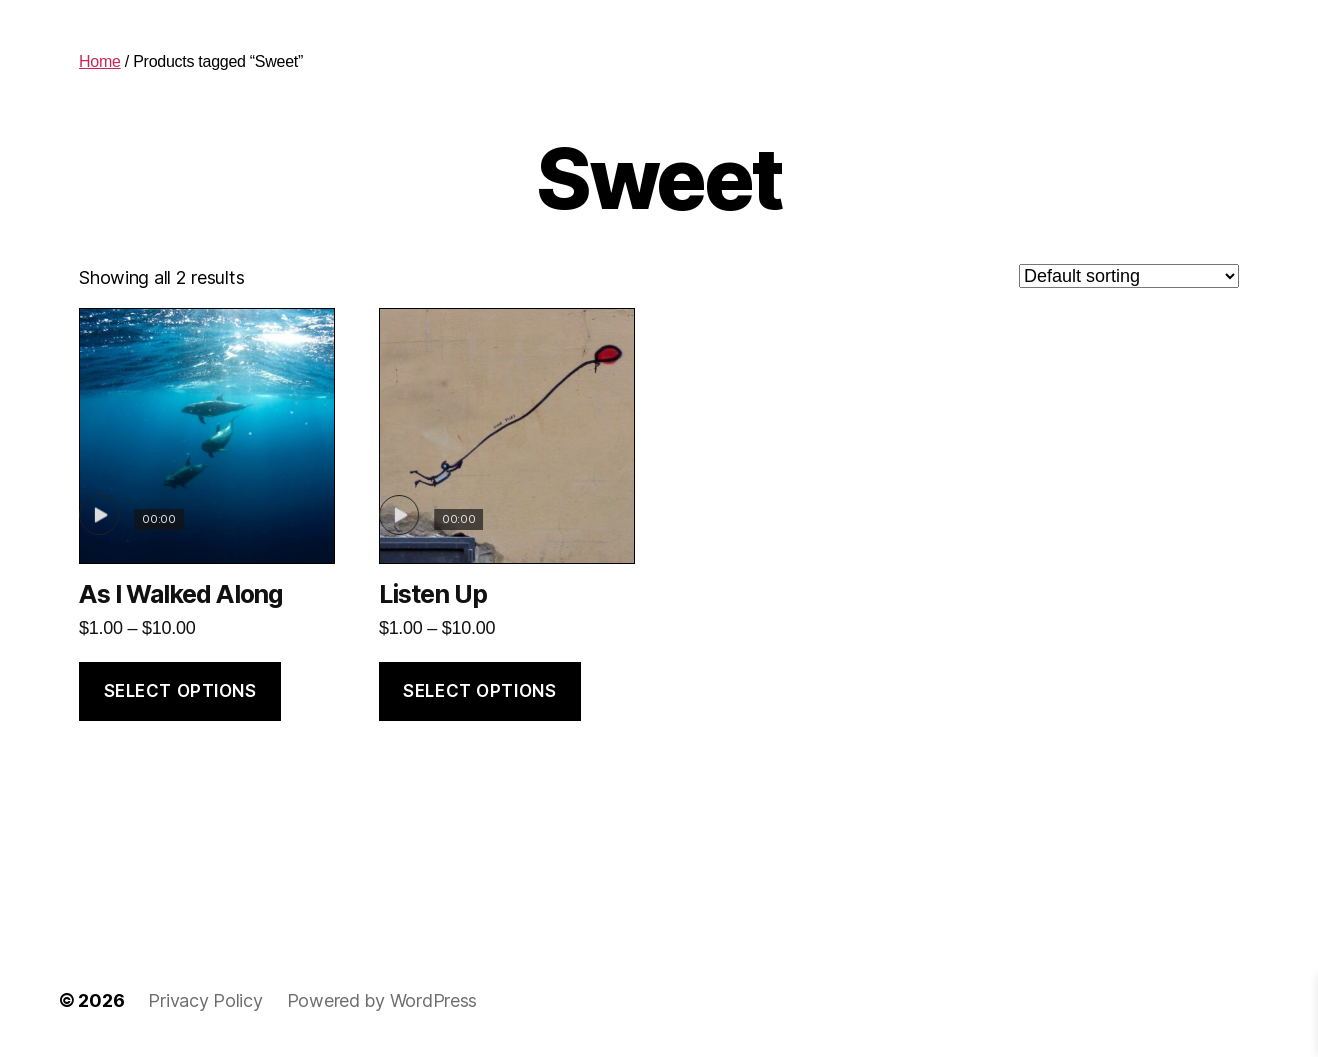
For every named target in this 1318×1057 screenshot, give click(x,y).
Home (100, 61)
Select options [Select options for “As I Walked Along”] (180, 691)
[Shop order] (1129, 276)
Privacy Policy (205, 1000)
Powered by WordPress (382, 1000)
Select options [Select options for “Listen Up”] (479, 691)
